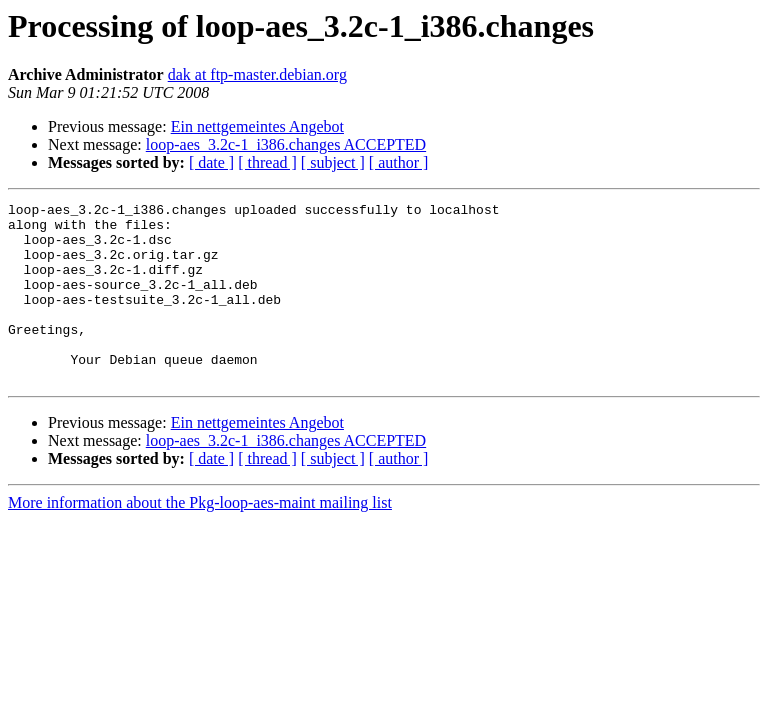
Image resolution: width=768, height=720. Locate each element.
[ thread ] (267, 162)
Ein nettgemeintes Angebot (257, 126)
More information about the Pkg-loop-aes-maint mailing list (200, 538)
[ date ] (211, 162)
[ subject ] (333, 162)
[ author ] (399, 162)
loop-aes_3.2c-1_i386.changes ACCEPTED (286, 144)
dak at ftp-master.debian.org (257, 74)
